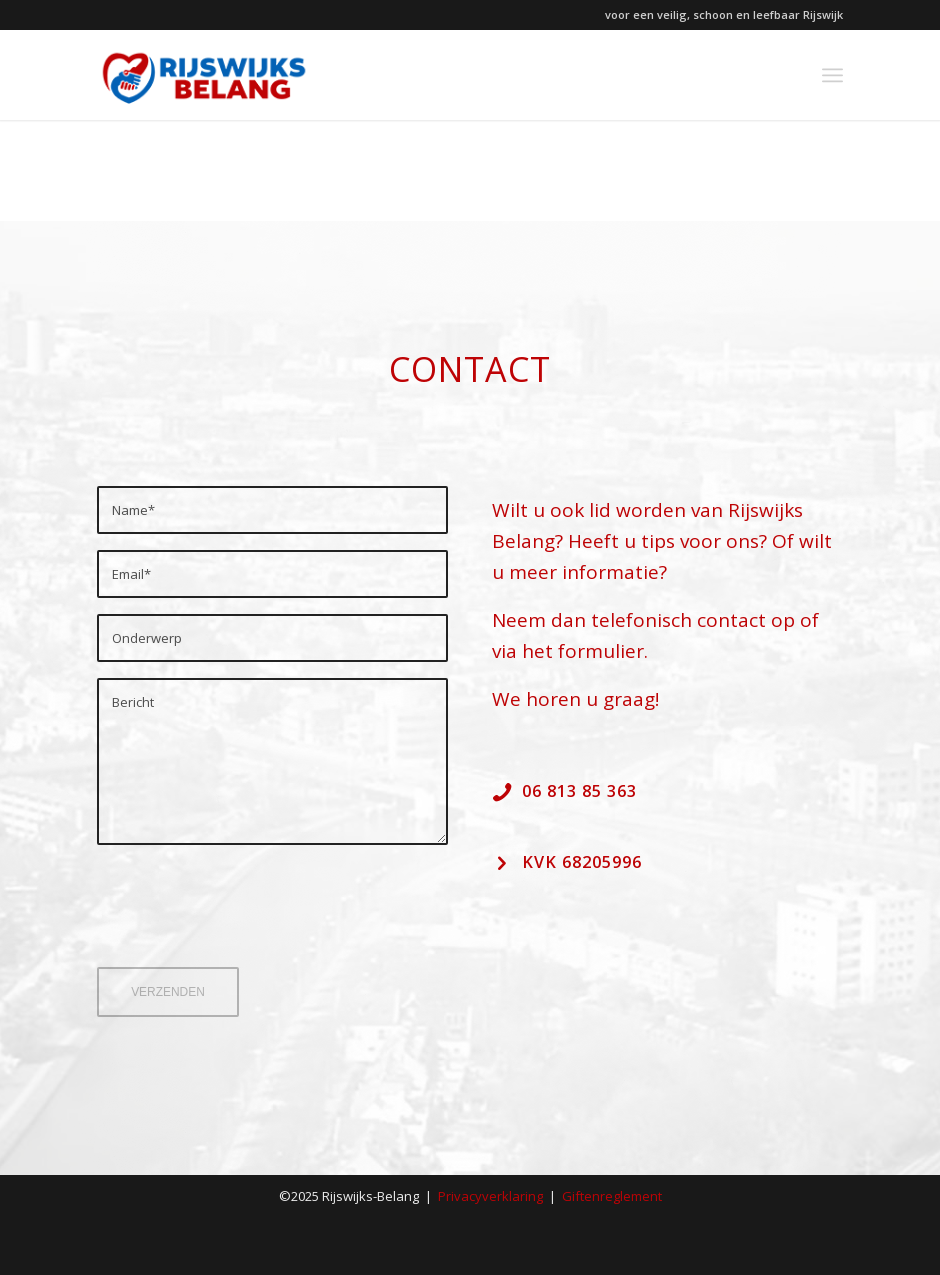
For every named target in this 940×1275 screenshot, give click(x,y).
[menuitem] (832, 75)
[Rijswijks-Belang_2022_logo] (203, 75)
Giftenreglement (612, 1196)
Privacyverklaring (490, 1196)
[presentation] (249, 920)
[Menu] (832, 75)
